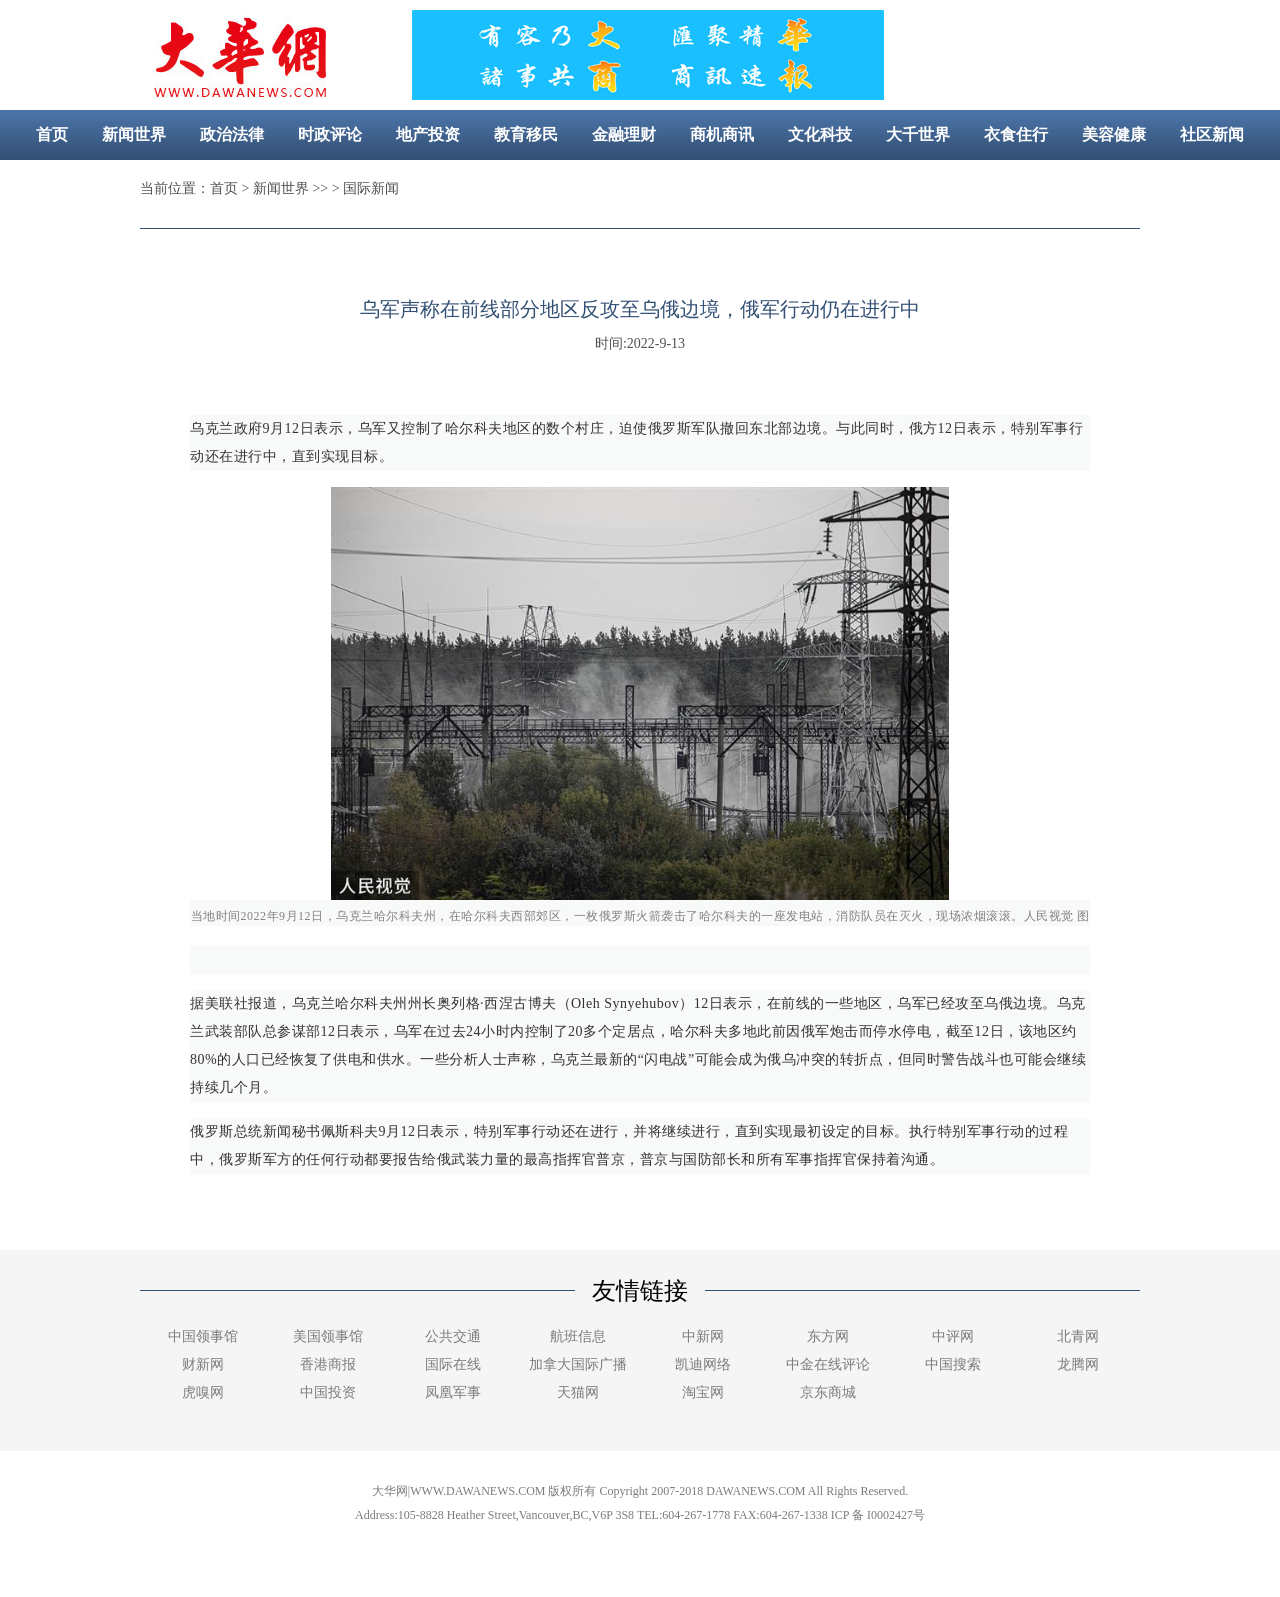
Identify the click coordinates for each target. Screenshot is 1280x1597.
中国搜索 (953, 1364)
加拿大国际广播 (578, 1364)
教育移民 (526, 134)
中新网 (703, 1336)
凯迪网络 (703, 1364)
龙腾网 (1078, 1364)
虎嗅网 (203, 1392)
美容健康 (1114, 134)
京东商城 (828, 1392)
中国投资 (328, 1392)
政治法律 (232, 134)
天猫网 (578, 1392)
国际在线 (453, 1364)
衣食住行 (1016, 134)
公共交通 (453, 1336)
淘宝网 (703, 1392)
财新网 (203, 1364)
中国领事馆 (203, 1336)
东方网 (828, 1336)
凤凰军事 (453, 1392)
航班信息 (578, 1336)
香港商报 (328, 1364)
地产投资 (428, 134)
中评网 (953, 1336)
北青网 (1078, 1336)
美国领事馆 (328, 1336)
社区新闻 (1212, 134)
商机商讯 (722, 134)
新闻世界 (134, 134)
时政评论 (330, 134)
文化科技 (820, 134)
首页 (52, 134)
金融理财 (624, 134)
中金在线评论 (828, 1364)
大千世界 (918, 134)
